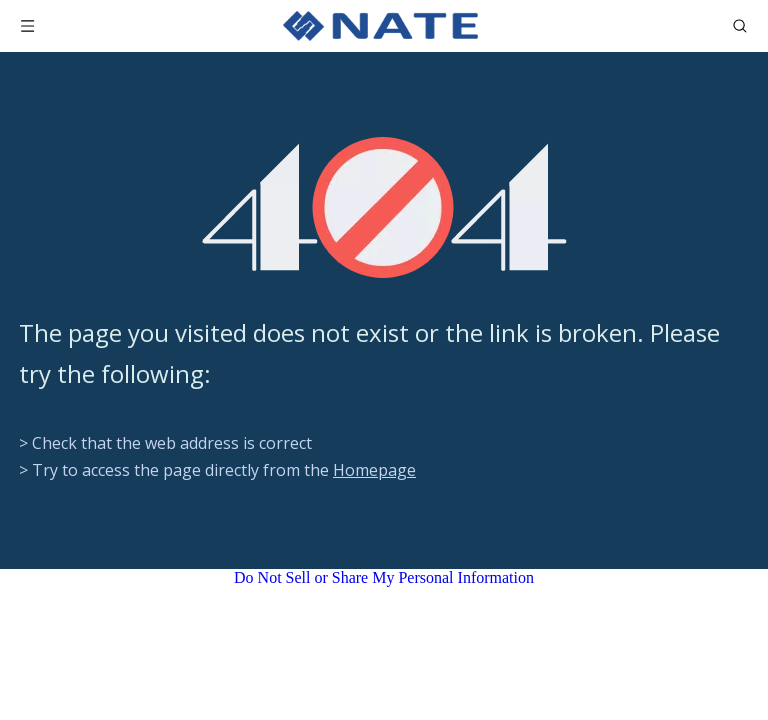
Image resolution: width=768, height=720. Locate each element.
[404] (384, 207)
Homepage (374, 470)
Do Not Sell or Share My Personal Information (384, 577)
